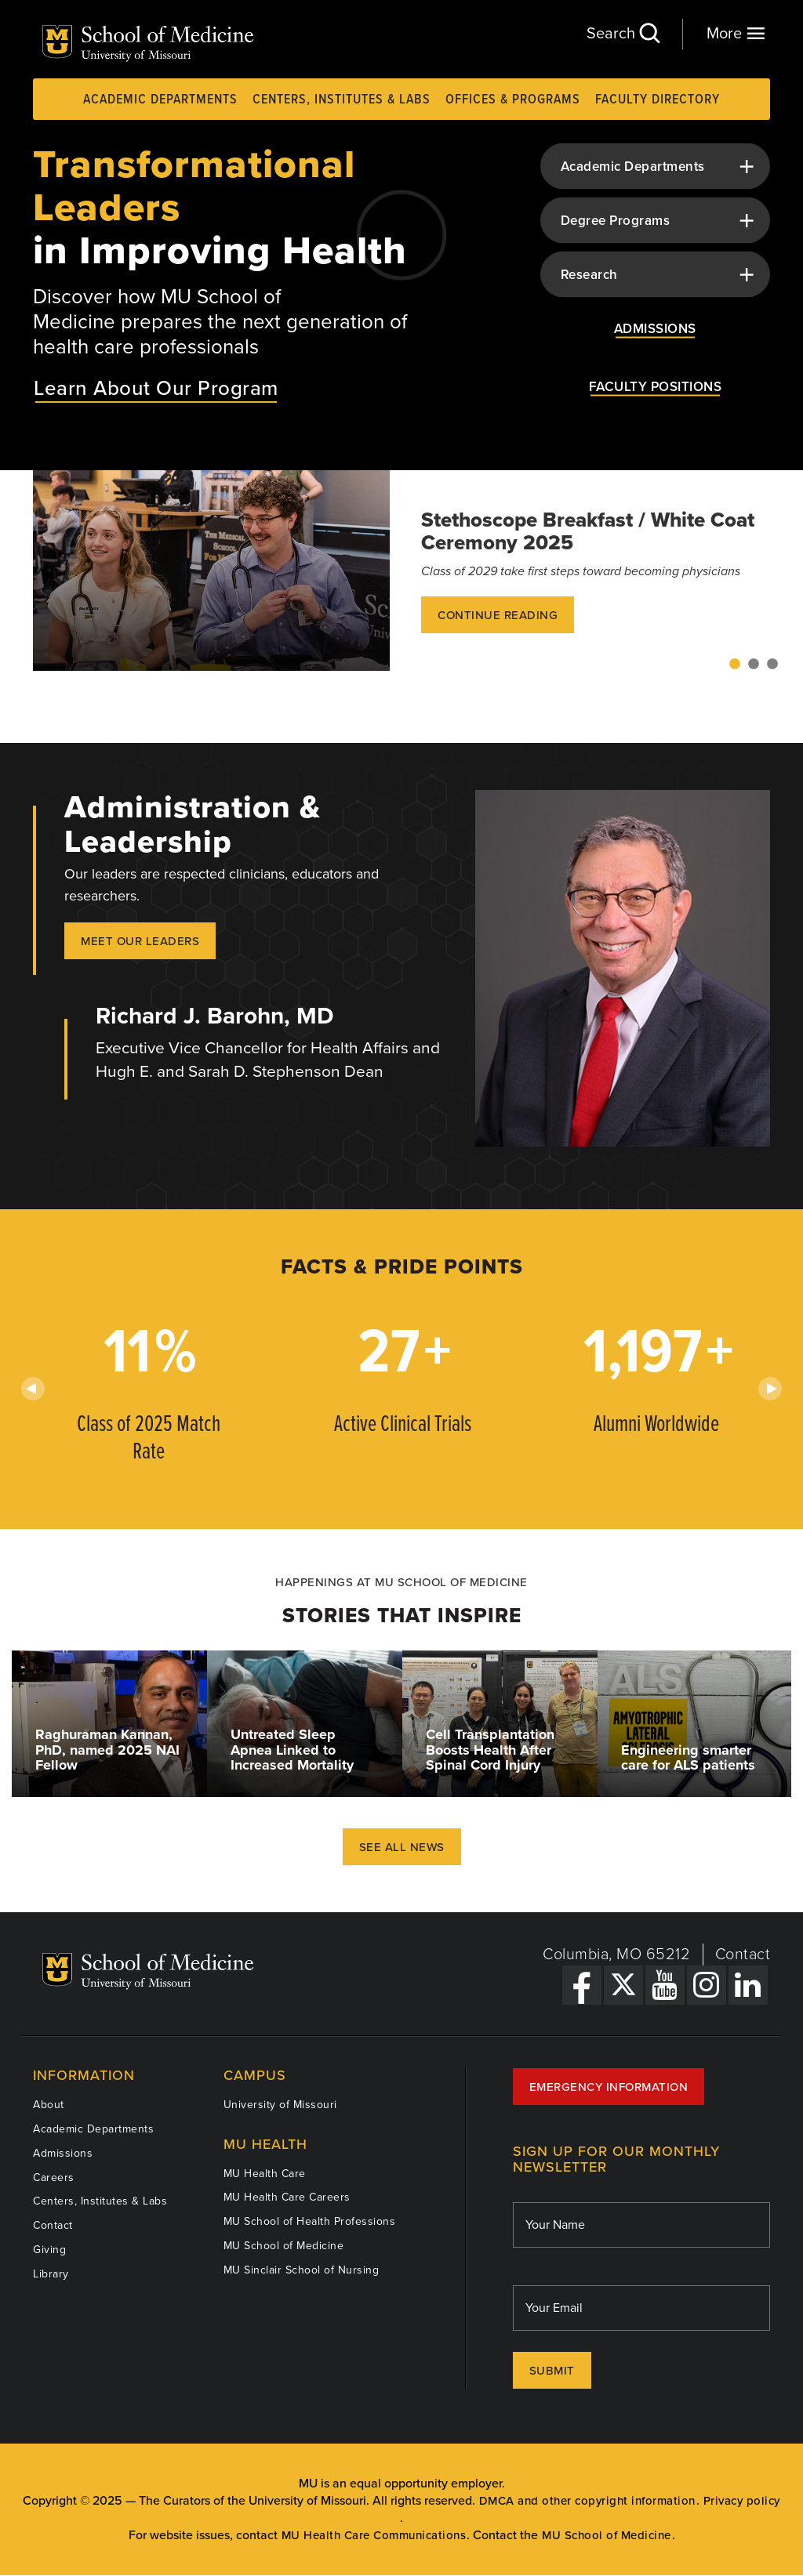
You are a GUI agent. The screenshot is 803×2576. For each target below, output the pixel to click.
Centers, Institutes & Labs (342, 100)
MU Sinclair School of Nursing (301, 2270)
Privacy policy (741, 2501)
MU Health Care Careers (287, 2197)
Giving (49, 2249)
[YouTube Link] (665, 1985)
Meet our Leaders (140, 941)
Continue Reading (498, 615)
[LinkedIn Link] (748, 1985)
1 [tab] (735, 664)
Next (770, 1388)
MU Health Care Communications (374, 2535)
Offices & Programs (512, 100)
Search (623, 33)
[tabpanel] (401, 571)
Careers (53, 2177)
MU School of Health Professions (309, 2221)
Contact (743, 1954)
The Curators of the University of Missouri (252, 2501)
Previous (33, 1388)
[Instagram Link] (706, 1985)
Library (51, 2274)
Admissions (63, 2153)
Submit (552, 2371)
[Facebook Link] (581, 1985)
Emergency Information (609, 2087)
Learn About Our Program (156, 388)
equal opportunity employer (426, 2483)
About (48, 2104)
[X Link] (623, 1985)
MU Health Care (264, 2173)
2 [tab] (753, 664)
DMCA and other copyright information (587, 2501)
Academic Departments (160, 100)
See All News (402, 1847)
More (736, 33)
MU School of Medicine (283, 2245)
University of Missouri (280, 2104)
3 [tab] (772, 664)
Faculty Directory (657, 100)
